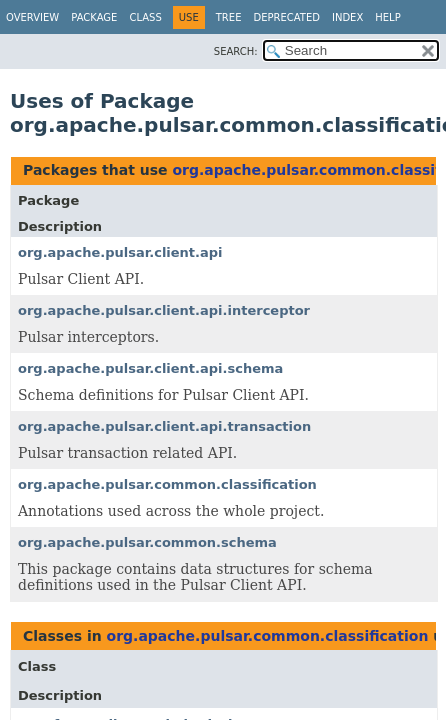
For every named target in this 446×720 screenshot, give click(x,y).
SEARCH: (236, 51)
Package (94, 17)
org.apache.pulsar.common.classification (167, 484)
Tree (229, 17)
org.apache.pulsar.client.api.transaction (164, 426)
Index (347, 17)
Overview (32, 17)
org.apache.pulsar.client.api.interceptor (164, 310)
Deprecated (286, 17)
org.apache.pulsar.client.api (120, 252)
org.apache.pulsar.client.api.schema (150, 368)
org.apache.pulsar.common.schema (147, 542)
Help (387, 17)
